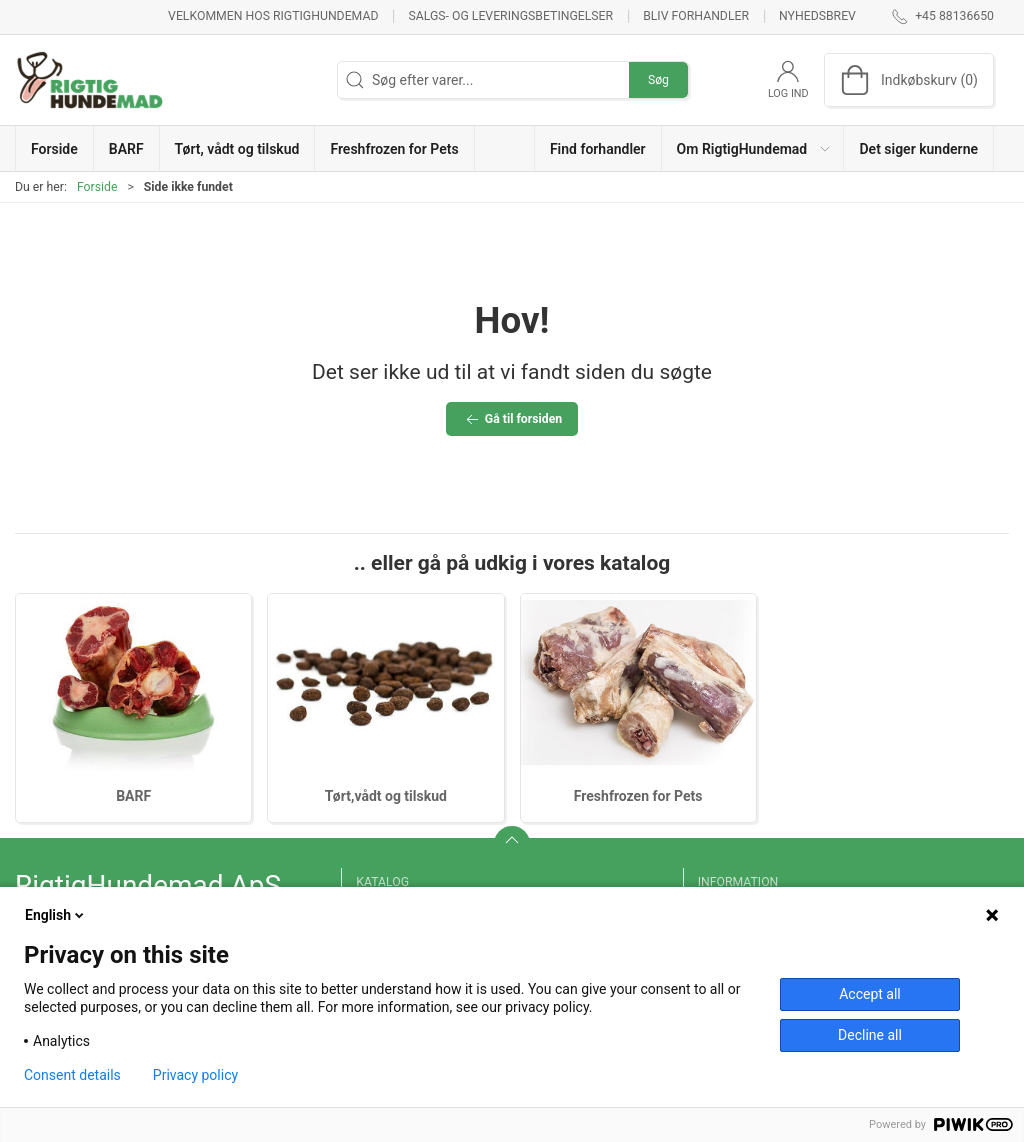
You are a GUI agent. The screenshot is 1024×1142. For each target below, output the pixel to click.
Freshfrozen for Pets (638, 796)
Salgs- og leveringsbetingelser (510, 16)
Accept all (870, 994)
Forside (97, 187)
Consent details (72, 1075)
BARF (133, 796)
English (56, 915)
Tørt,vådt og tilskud (386, 796)
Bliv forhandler (696, 16)
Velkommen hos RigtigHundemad (273, 16)
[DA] (90, 80)
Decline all (870, 1035)
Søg (658, 80)
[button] (753, 148)
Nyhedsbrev (817, 16)
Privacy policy (195, 1075)
